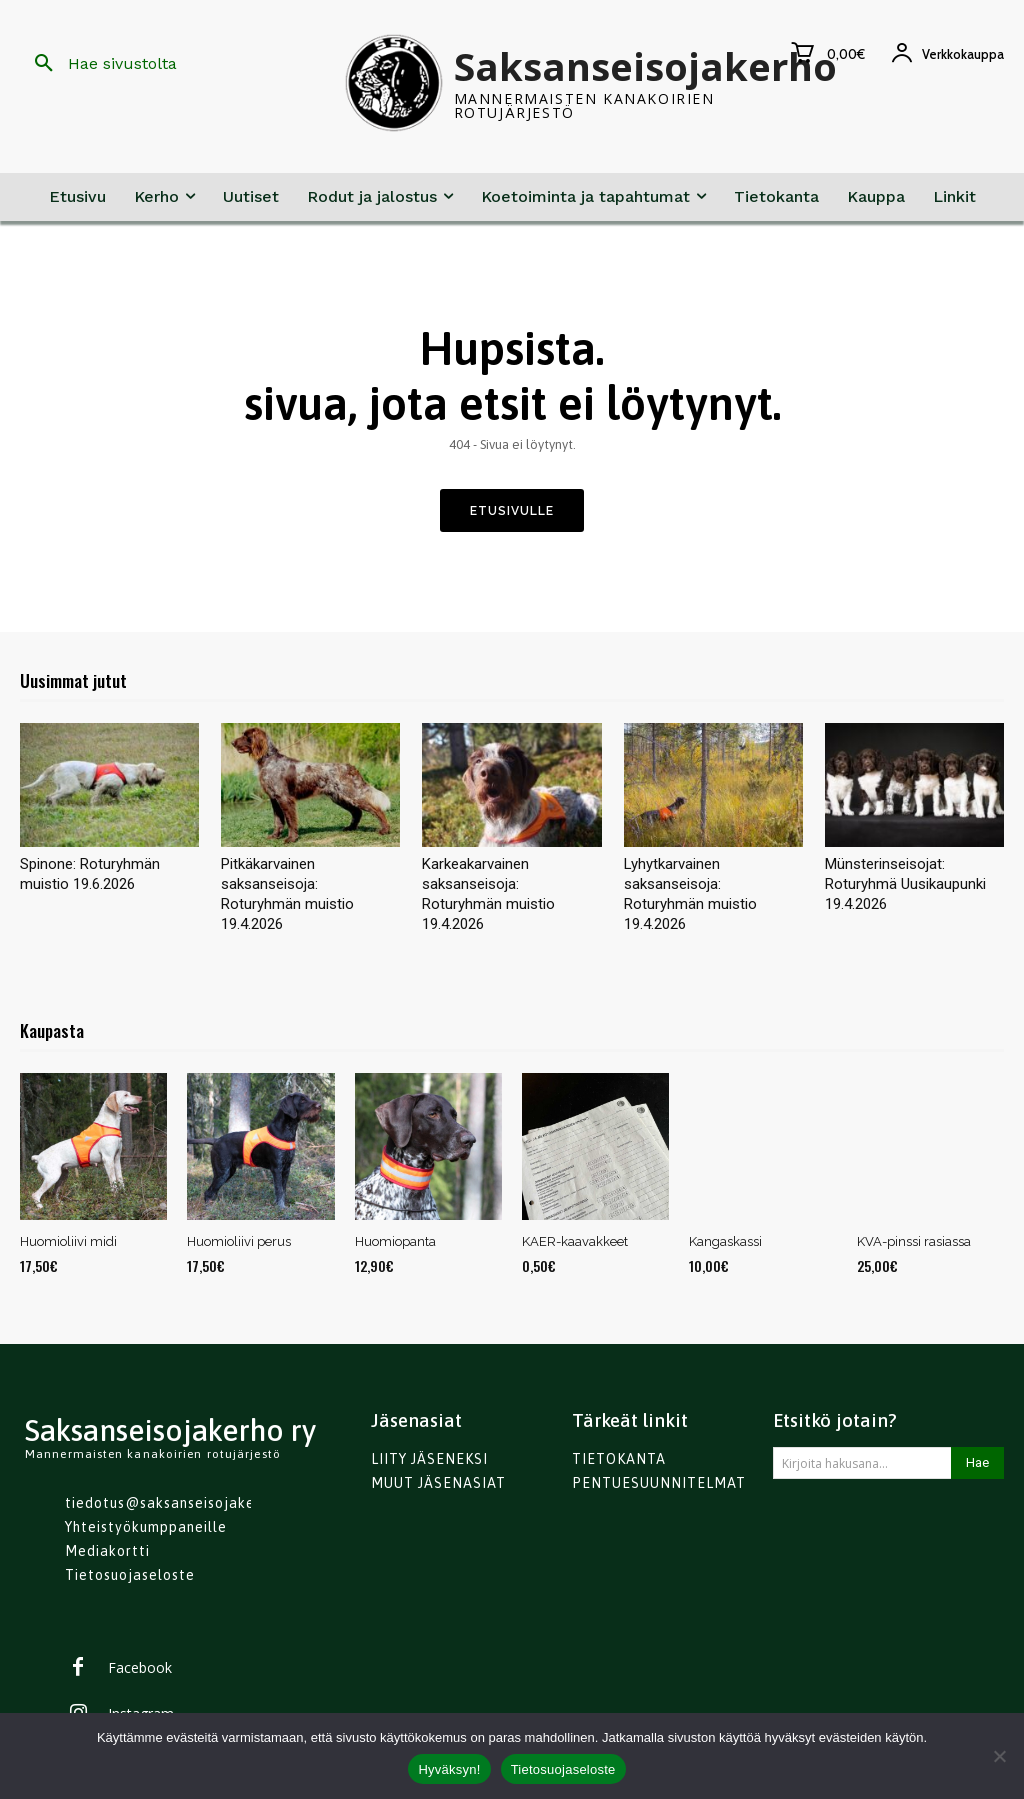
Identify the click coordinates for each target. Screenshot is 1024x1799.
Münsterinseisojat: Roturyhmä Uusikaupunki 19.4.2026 (905, 884)
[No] (999, 1756)
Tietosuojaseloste (563, 1769)
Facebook (140, 1669)
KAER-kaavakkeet (575, 1241)
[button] (98, 64)
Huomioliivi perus (239, 1241)
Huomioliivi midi (68, 1241)
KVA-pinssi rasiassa (914, 1241)
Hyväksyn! (449, 1769)
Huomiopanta (395, 1241)
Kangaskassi (725, 1241)
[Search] (977, 1463)
